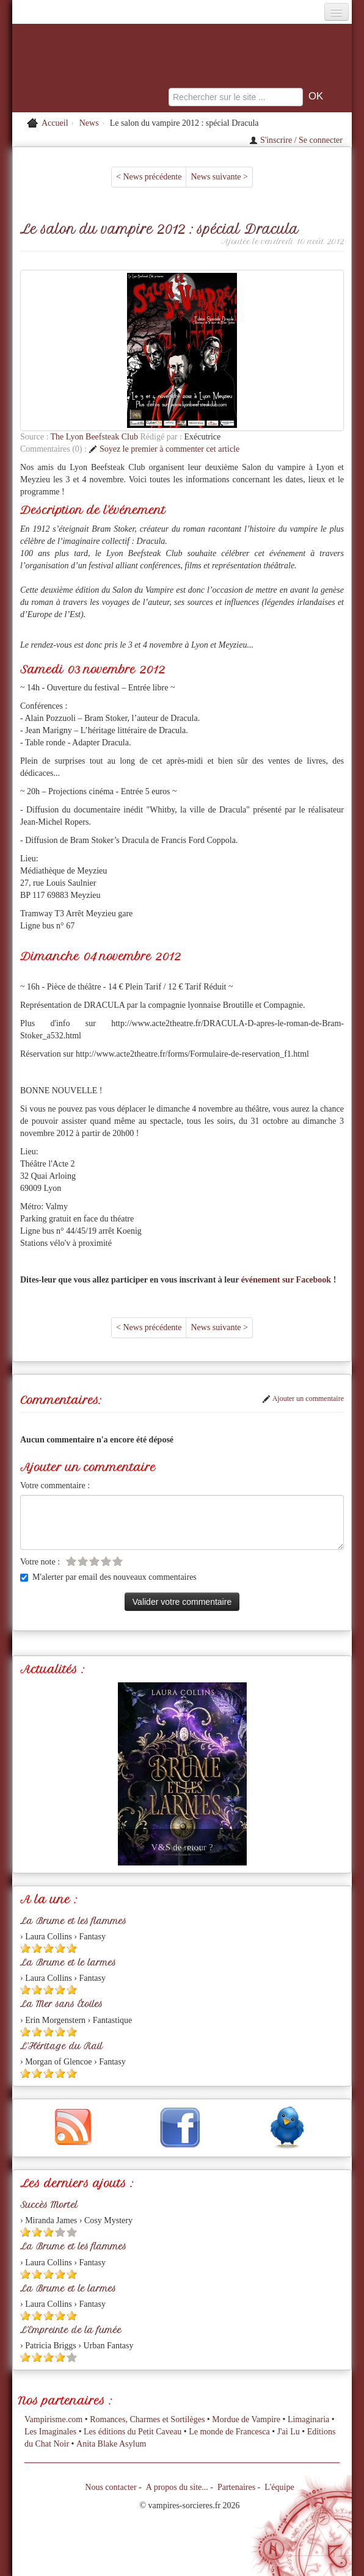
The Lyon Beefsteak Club (95, 436)
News (89, 123)
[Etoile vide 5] (117, 1561)
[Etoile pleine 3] (48, 1948)
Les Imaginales (50, 2431)
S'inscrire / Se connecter (296, 140)
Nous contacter (110, 2487)
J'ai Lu (288, 2431)
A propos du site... (177, 2487)
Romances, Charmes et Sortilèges (147, 2419)
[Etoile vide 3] (94, 1561)
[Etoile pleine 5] (72, 1948)
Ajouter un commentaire (303, 1398)
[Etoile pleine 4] (60, 1948)
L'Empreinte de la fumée (71, 2330)
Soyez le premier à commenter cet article (164, 449)
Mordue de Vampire (246, 2419)
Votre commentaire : (55, 1485)
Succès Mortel (49, 2205)
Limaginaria (308, 2419)
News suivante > (219, 176)
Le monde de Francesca (229, 2431)
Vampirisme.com (53, 2419)
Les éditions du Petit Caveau (132, 2431)
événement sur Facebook (286, 1279)
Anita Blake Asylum (111, 2443)
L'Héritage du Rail (61, 2046)
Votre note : (40, 1561)
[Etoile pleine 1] (25, 1948)
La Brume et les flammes (73, 1921)
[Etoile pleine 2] (37, 1948)
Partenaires (236, 2487)
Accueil (55, 123)
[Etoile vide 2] (83, 1561)
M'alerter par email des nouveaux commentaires (108, 1577)
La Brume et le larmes (68, 1962)
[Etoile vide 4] (106, 1561)
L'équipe (279, 2487)
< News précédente (148, 176)
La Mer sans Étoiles (61, 2004)
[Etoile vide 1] (71, 1561)
